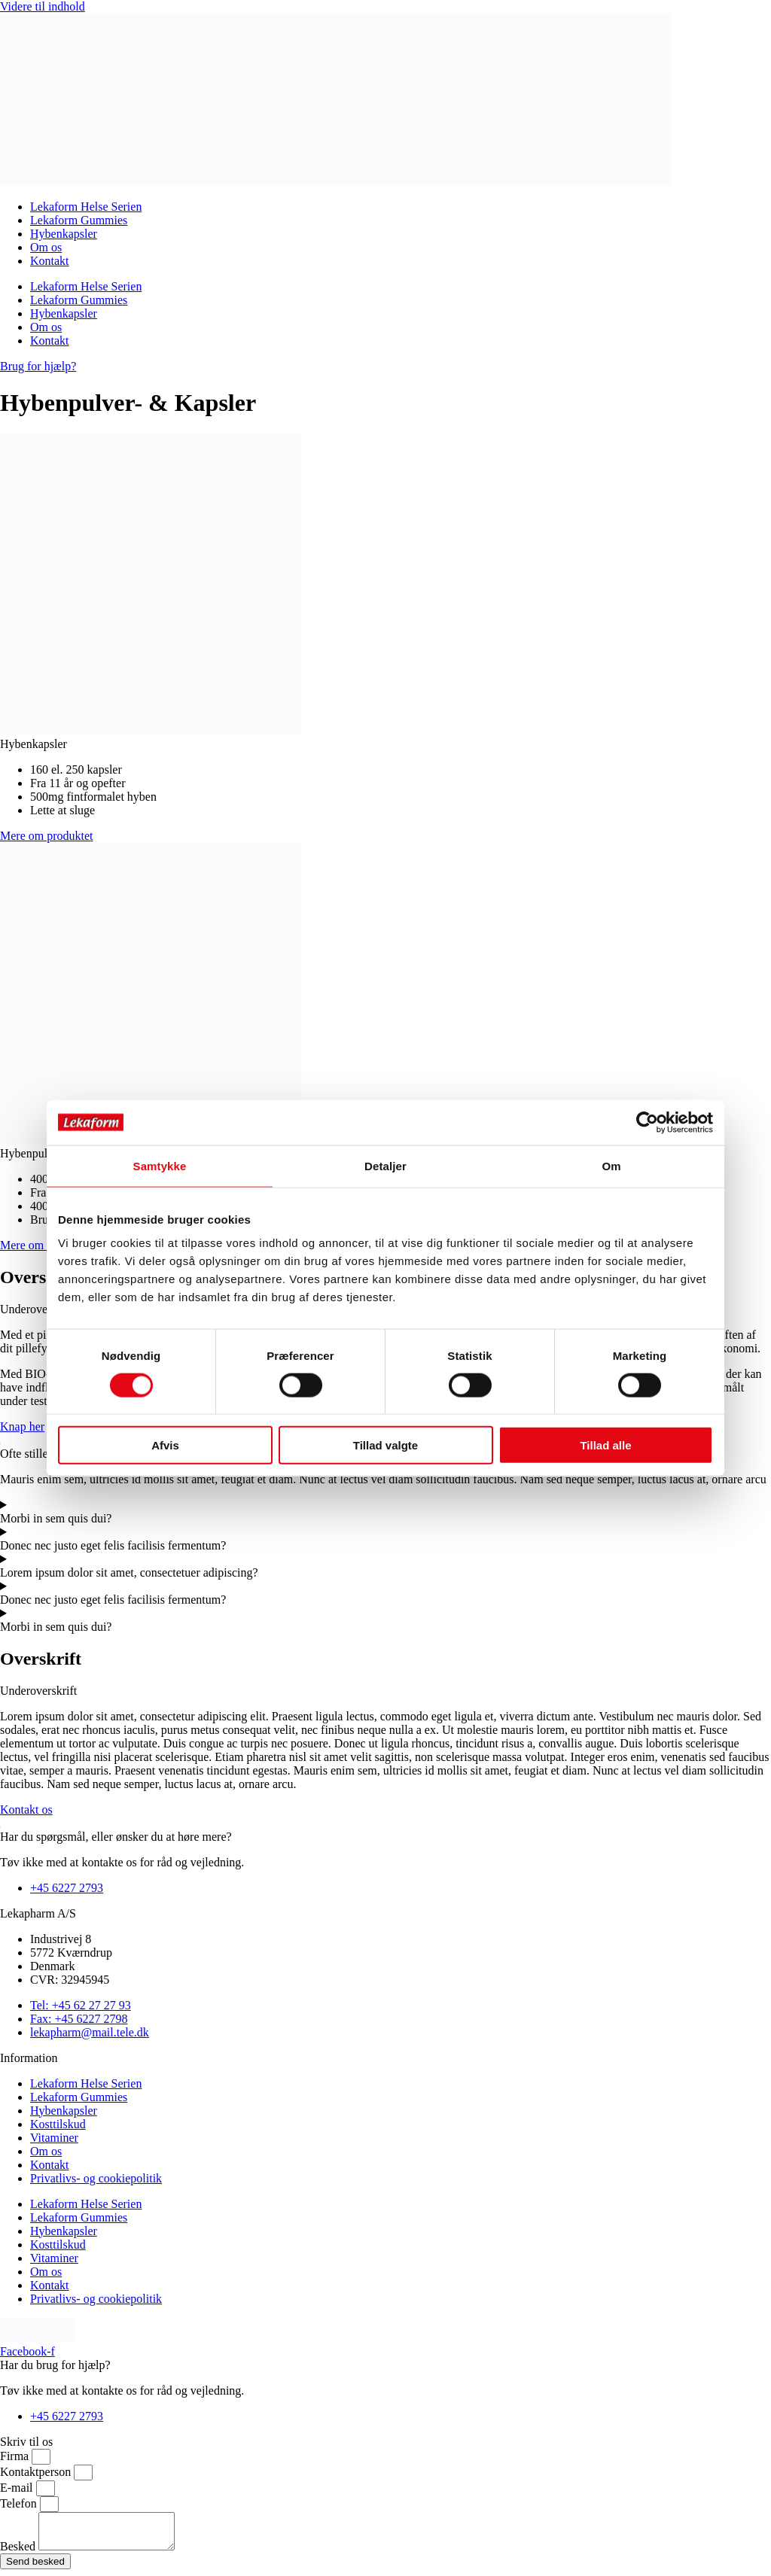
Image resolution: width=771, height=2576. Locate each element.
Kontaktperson (37, 2471)
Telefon (20, 2503)
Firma (16, 2456)
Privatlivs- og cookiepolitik (96, 2178)
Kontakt (49, 260)
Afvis (165, 1445)
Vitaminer (54, 2137)
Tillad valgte (385, 1445)
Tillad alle (605, 1445)
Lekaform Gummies (78, 220)
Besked (19, 2553)
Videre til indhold (42, 6)
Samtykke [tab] (160, 1165)
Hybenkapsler (63, 233)
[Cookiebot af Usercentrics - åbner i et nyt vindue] (647, 1122)
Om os (46, 247)
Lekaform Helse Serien (86, 206)
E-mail (18, 2487)
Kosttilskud (58, 2124)
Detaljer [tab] (385, 1165)
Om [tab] (611, 1165)
